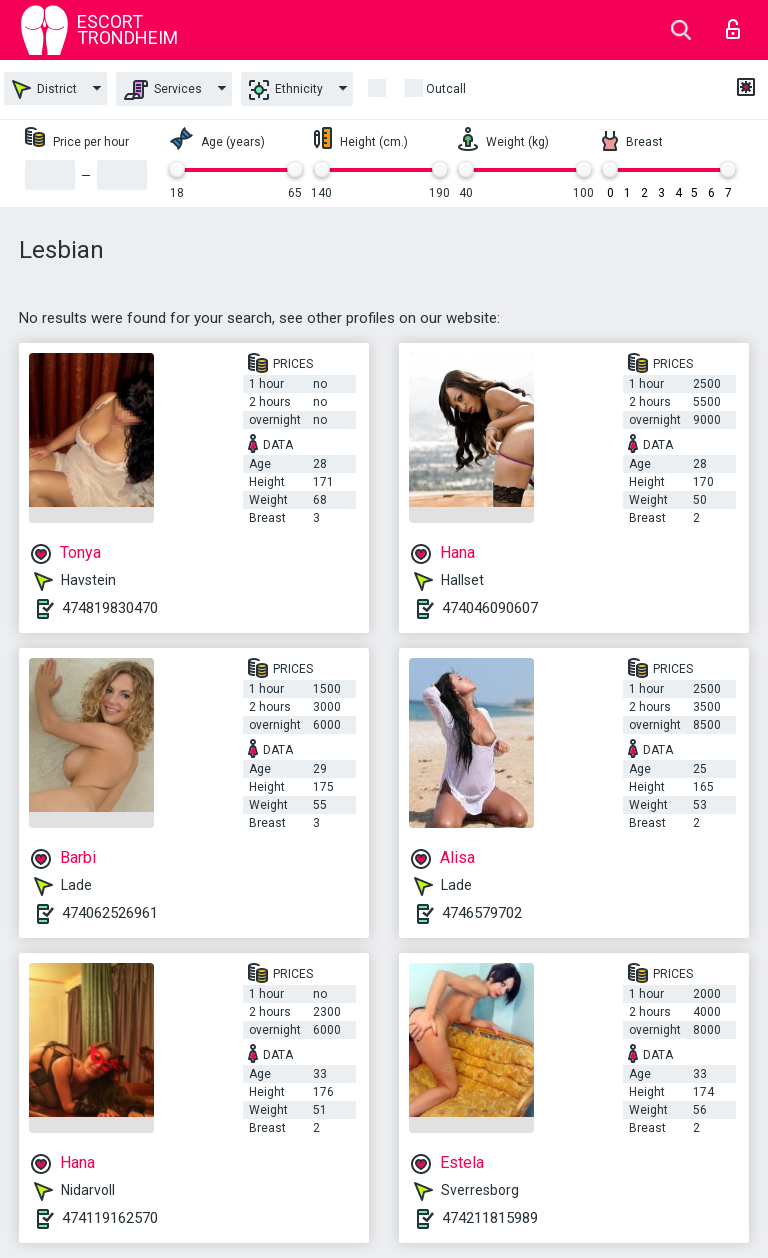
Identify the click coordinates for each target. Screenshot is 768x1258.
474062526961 (110, 913)
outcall (446, 89)
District (44, 89)
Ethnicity (286, 90)
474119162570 (110, 1218)
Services (163, 90)
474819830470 (110, 608)
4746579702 (482, 913)
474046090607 (490, 608)
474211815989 (490, 1218)
